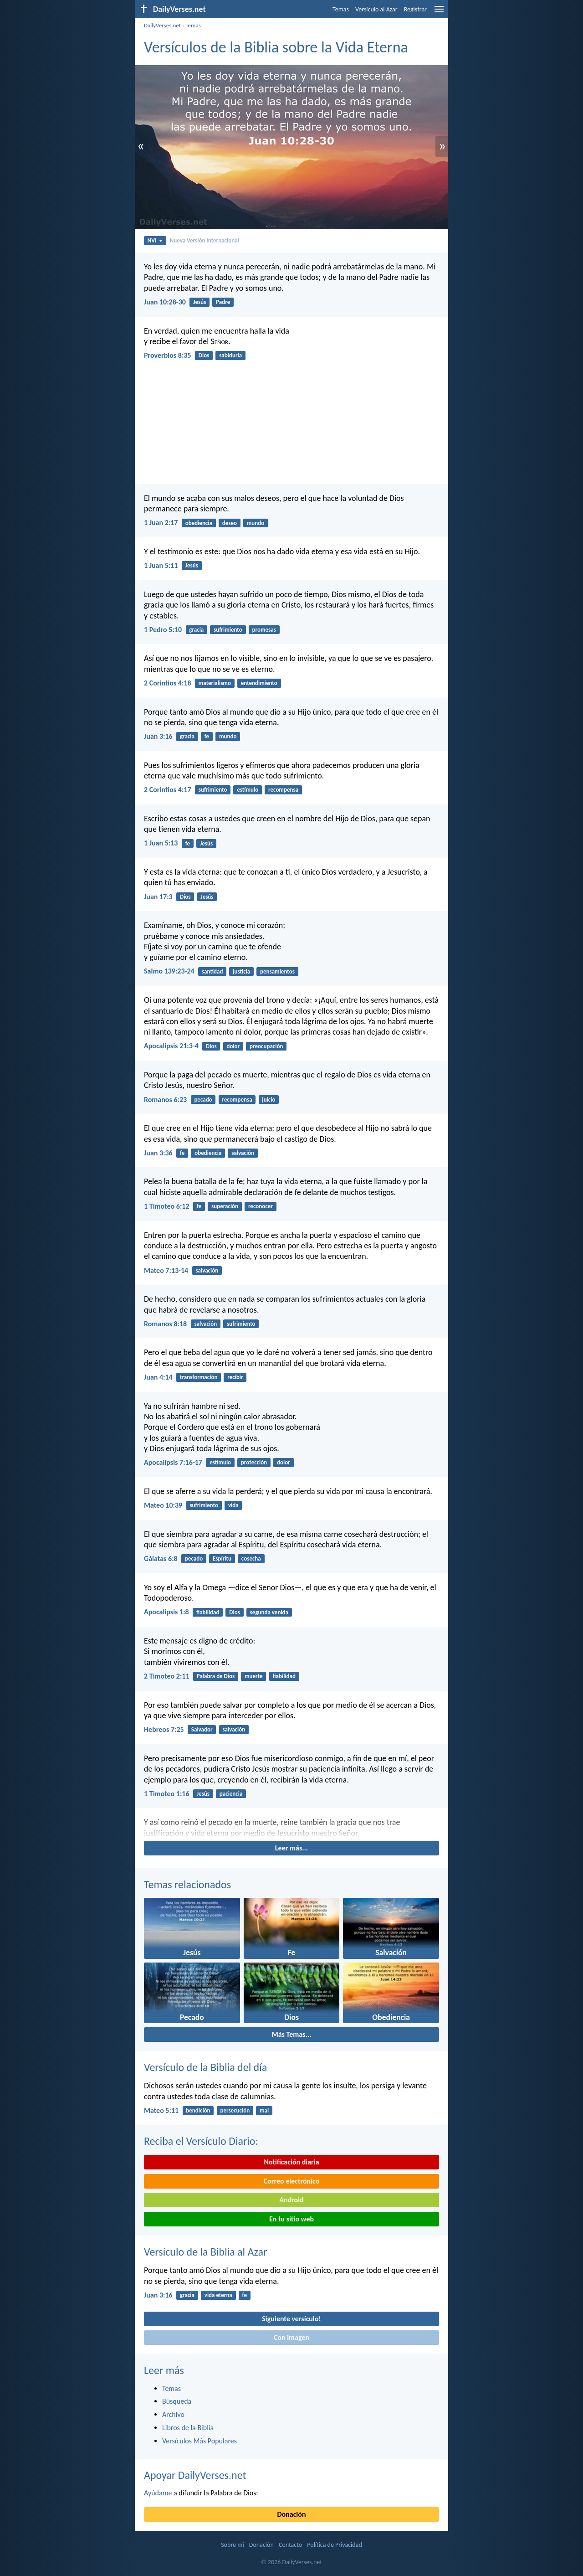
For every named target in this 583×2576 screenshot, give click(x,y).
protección (254, 1462)
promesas (264, 629)
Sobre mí (232, 2545)
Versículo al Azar (376, 9)
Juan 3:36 (158, 1153)
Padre (223, 302)
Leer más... (291, 1848)
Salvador (202, 1729)
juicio (268, 1099)
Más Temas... (292, 2034)
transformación (198, 1377)
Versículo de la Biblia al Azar (205, 2251)
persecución (235, 2110)
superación (224, 1206)
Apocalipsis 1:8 (166, 1611)
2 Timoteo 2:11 (166, 1676)
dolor (233, 1046)
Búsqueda (176, 2401)
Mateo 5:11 (161, 2110)
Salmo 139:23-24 (169, 971)
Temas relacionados (187, 1884)
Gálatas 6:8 (161, 1558)
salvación (242, 1152)
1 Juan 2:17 (161, 522)
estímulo (247, 789)
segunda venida (269, 1612)
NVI (155, 240)
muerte (254, 1676)
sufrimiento (228, 629)
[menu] (439, 12)
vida (233, 1505)
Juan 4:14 (158, 1377)
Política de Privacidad (334, 2545)
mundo (256, 523)
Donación (291, 2514)
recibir (235, 1377)
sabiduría (230, 355)
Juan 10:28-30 (165, 302)
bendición (198, 2110)
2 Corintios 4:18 (167, 683)
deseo (229, 523)
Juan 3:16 (158, 736)
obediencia (198, 523)
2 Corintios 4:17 (167, 789)
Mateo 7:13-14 (166, 1270)
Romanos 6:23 (165, 1099)
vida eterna (218, 2295)
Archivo (173, 2414)
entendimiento (259, 683)
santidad (212, 971)
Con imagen (291, 2337)
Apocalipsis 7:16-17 (173, 1462)
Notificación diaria (291, 2162)
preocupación (266, 1046)
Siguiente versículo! (291, 2318)
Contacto (290, 2545)
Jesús (199, 302)
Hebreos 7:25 (164, 1729)
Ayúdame (158, 2492)
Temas (340, 9)
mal (264, 2110)
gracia (196, 629)
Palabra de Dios (216, 1676)
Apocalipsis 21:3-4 (171, 1045)
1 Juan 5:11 (161, 565)
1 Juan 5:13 (161, 843)
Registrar (415, 9)
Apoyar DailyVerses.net (195, 2475)
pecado (203, 1099)
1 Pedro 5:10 (163, 629)
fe (207, 736)
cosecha (251, 1558)
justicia (241, 971)
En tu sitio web (291, 2219)
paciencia (231, 1793)
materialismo (215, 683)
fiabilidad (208, 1612)
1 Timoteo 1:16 (166, 1793)
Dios (204, 355)
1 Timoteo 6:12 (166, 1206)
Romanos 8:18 (165, 1323)
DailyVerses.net (162, 25)
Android (291, 2199)
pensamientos (277, 971)
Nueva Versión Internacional (204, 240)
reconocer (260, 1206)
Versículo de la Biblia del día (205, 2067)
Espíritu (222, 1558)
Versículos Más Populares (199, 2441)
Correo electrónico (292, 2181)
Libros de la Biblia (188, 2427)
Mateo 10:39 (163, 1505)
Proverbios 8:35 (167, 355)
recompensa (283, 789)
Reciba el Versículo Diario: (201, 2141)
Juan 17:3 (158, 896)
